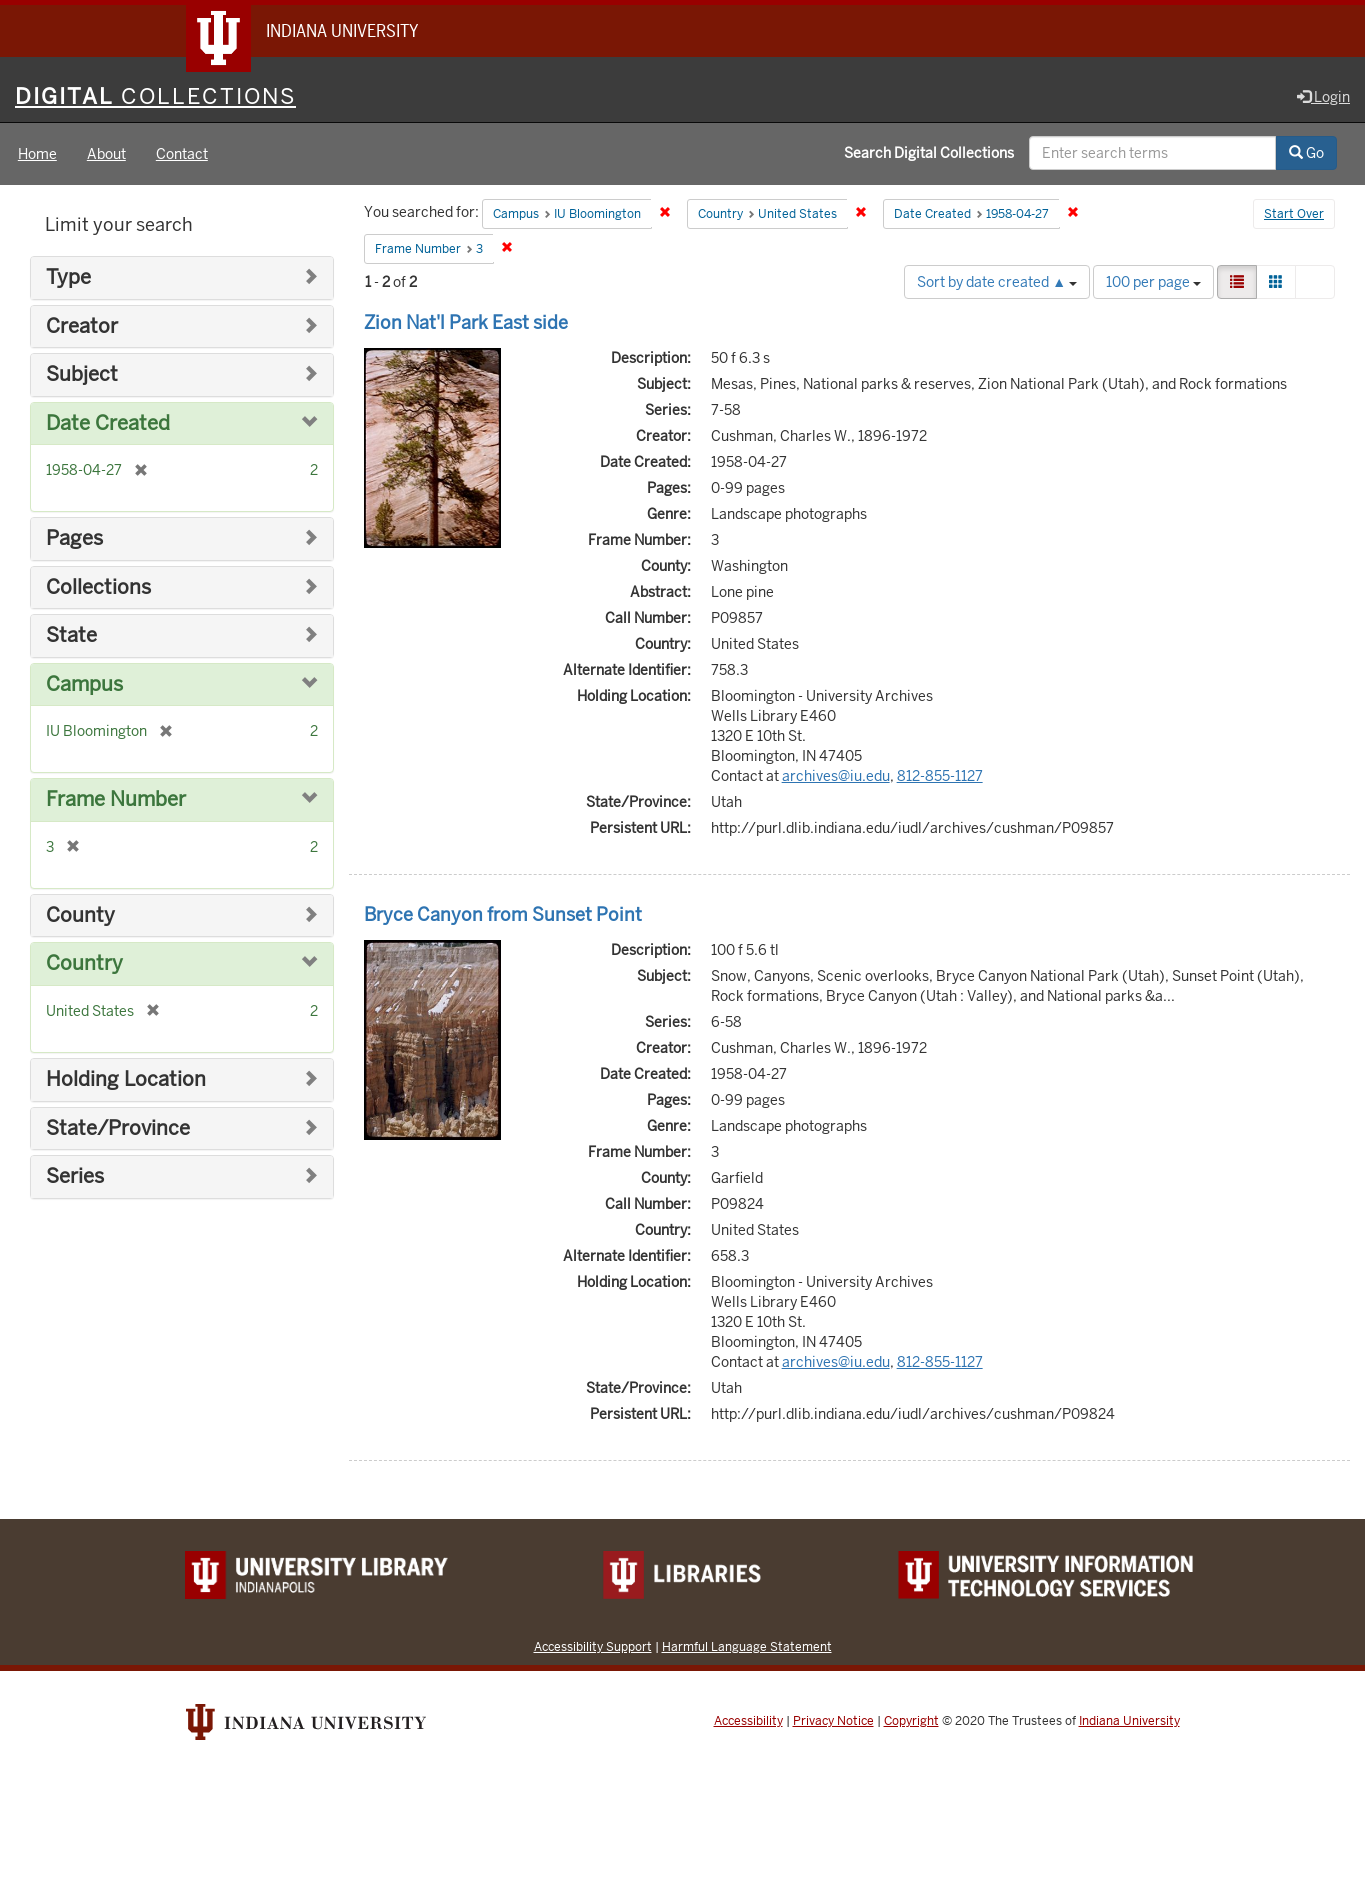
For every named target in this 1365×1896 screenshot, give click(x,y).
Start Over (1294, 214)
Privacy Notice (833, 1721)
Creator (82, 326)
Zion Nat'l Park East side (466, 322)
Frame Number (116, 799)
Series (75, 1176)
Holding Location (126, 1079)
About (106, 154)
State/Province (118, 1128)
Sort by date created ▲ (997, 282)
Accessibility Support (593, 1646)
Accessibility (748, 1721)
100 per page (1153, 282)
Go (1306, 153)
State (71, 635)
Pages (74, 538)
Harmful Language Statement (747, 1646)
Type (68, 277)
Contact (182, 154)
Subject (82, 374)
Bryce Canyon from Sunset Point (503, 914)
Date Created (108, 423)
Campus (84, 684)
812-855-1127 (940, 776)
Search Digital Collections (929, 153)
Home (37, 154)
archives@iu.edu (836, 776)
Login (1323, 97)
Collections (98, 587)
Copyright (911, 1721)
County (80, 915)
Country (84, 963)
